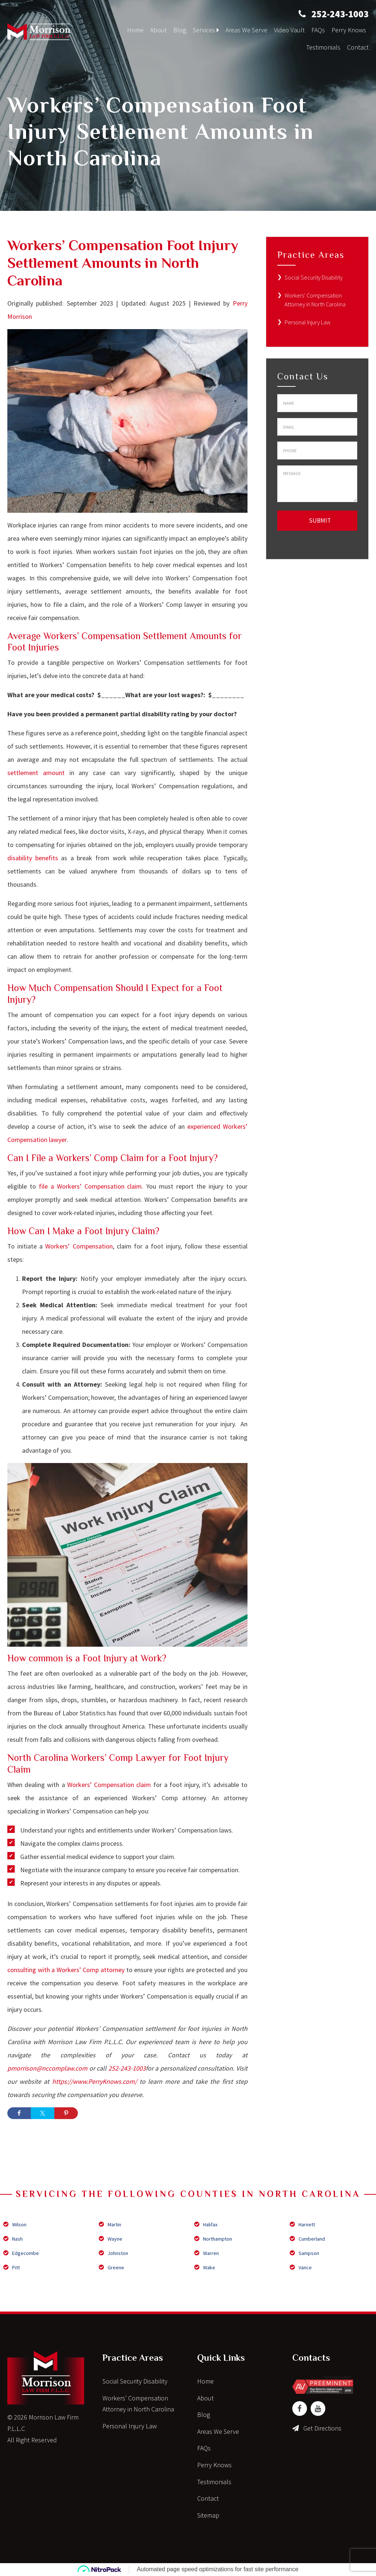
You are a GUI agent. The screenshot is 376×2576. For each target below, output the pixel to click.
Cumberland (307, 2238)
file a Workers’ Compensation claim (90, 1186)
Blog (179, 30)
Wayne (110, 2238)
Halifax (205, 2224)
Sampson (304, 2253)
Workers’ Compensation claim (109, 1784)
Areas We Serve (246, 30)
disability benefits (32, 858)
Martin (110, 2224)
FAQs (318, 30)
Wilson (14, 2224)
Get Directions (322, 2428)
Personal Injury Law (307, 322)
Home (135, 30)
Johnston (113, 2253)
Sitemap (208, 2515)
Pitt (11, 2267)
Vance (301, 2267)
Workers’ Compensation (78, 1246)
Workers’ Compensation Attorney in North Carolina (138, 2404)
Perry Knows (349, 30)
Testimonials (323, 47)
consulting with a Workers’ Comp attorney (65, 1970)
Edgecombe (21, 2253)
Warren (206, 2253)
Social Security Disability (314, 277)
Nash (13, 2238)
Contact (358, 47)
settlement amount (36, 772)
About (158, 30)
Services (206, 30)
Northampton (213, 2238)
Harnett (302, 2224)
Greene (111, 2267)
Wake (204, 2267)
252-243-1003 (340, 14)
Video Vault (289, 30)
